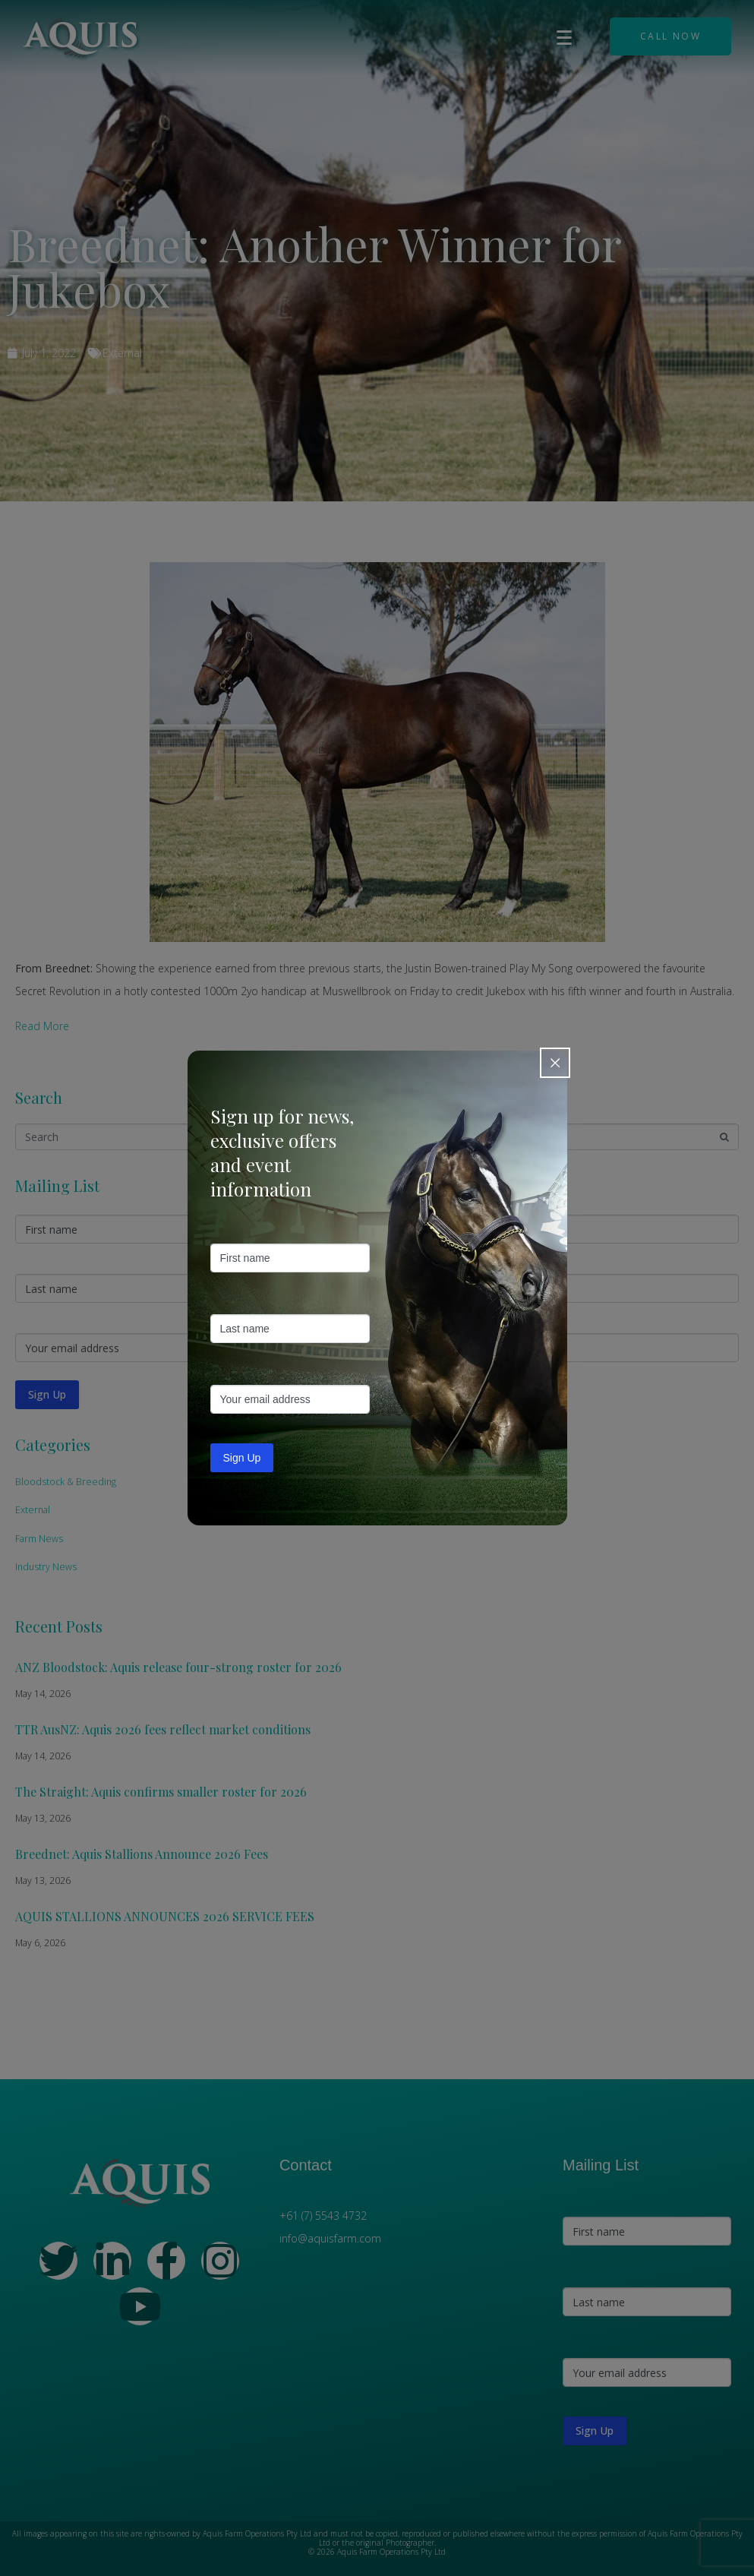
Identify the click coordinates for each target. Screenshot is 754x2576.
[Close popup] (555, 1063)
